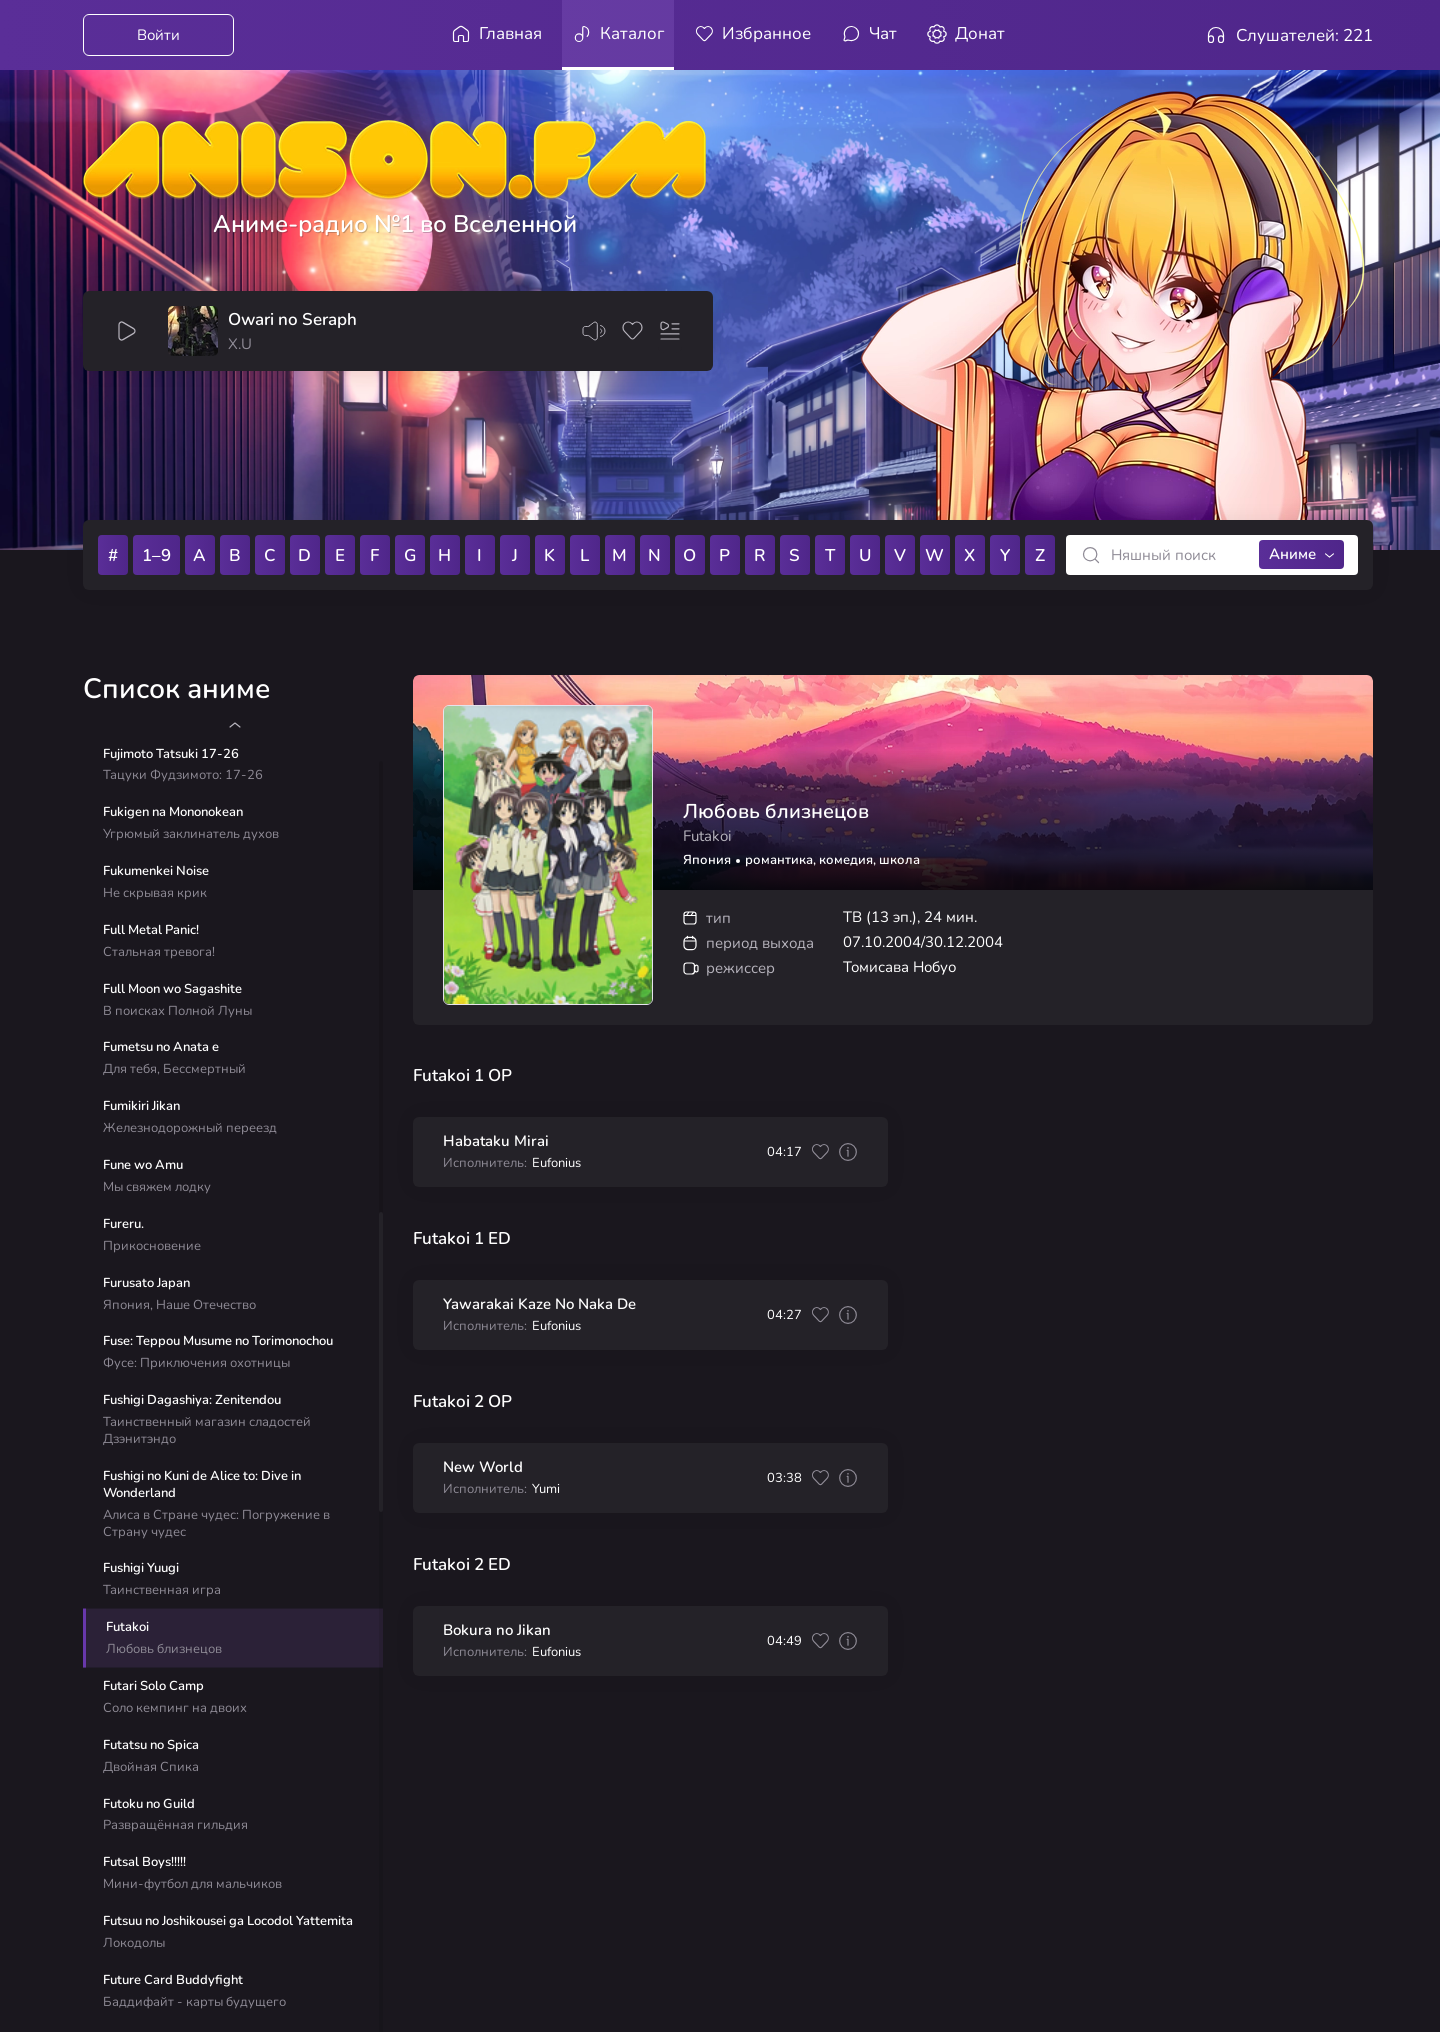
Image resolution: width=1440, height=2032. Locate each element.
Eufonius (556, 1163)
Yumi (546, 1489)
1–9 (156, 555)
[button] (234, 725)
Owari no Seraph (292, 320)
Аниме (1292, 554)
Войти (158, 35)
